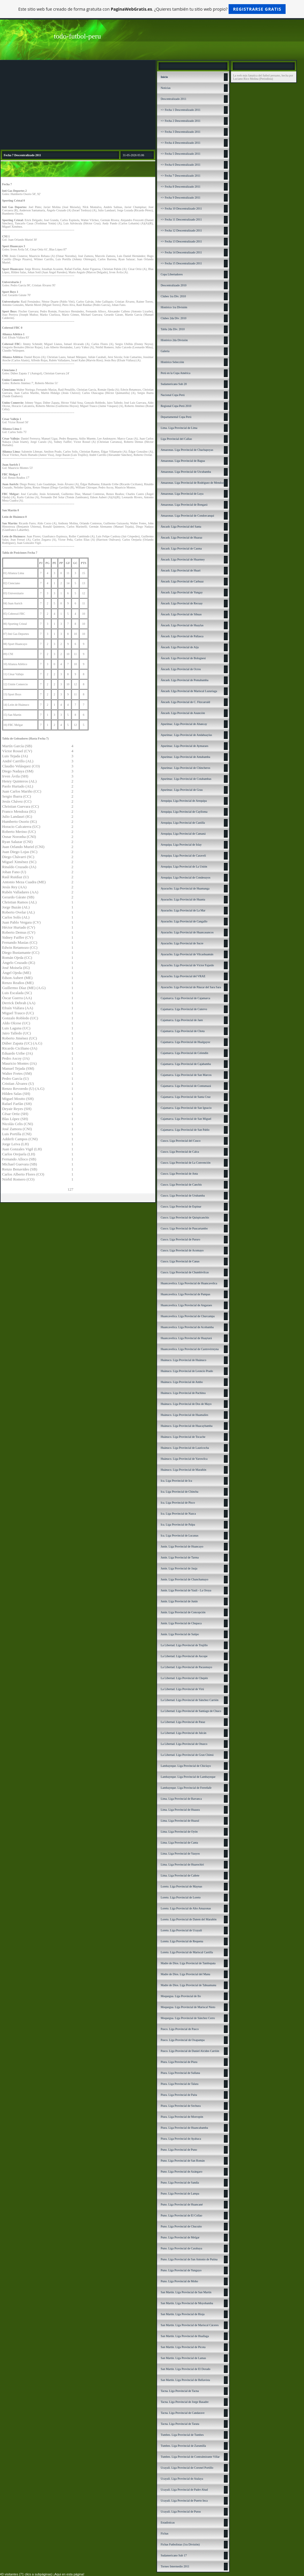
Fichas (164, 2533)
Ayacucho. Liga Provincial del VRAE (183, 976)
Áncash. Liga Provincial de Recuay (181, 603)
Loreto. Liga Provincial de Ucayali (181, 1930)
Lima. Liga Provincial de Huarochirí (182, 1864)
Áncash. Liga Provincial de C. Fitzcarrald (185, 702)
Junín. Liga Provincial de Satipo (180, 1634)
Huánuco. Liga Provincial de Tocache (183, 1436)
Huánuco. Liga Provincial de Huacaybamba (187, 1425)
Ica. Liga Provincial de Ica (176, 1480)
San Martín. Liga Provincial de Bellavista (185, 2380)
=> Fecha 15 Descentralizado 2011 (181, 263)
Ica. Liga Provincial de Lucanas (179, 1535)
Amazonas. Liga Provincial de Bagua (183, 460)
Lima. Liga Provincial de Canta (179, 1842)
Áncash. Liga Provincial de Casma (181, 548)
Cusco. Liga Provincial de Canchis (181, 1184)
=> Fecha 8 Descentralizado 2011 (180, 186)
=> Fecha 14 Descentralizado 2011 (181, 252)
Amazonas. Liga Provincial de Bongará (184, 504)
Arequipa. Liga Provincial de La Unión (184, 866)
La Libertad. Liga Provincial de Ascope (184, 1656)
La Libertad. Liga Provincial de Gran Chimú (187, 1754)
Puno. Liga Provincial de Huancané (182, 2204)
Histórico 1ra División (174, 307)
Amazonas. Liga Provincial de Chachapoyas (187, 449)
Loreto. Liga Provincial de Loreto (181, 1897)
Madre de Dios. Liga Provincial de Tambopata (188, 1963)
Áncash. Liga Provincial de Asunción (183, 713)
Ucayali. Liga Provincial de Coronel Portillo (187, 2467)
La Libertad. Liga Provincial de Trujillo (184, 1645)
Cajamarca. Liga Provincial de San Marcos (186, 1075)
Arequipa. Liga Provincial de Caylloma (184, 811)
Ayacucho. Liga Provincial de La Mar (183, 910)
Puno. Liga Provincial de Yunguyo (181, 2270)
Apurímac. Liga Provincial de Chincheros (185, 767)
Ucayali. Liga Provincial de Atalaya (182, 2478)
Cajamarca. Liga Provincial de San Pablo (185, 1129)
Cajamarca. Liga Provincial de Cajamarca (185, 998)
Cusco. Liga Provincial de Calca (180, 1151)
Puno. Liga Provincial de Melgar (180, 2237)
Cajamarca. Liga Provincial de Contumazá (186, 1085)
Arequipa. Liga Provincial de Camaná (183, 833)
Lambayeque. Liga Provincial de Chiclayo (186, 1765)
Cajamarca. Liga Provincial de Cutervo (184, 1009)
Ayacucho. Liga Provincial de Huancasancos (187, 932)
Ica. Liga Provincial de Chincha (179, 1491)
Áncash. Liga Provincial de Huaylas (182, 625)
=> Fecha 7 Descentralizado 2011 (180, 175)
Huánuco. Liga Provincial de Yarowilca (184, 1458)
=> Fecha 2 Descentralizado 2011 (180, 120)
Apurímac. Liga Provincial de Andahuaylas (186, 735)
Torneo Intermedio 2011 (175, 2566)
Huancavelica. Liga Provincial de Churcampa (188, 1316)
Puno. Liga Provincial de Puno (179, 2149)
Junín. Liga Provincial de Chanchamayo (184, 1579)
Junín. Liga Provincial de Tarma (180, 1557)
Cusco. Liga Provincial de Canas (180, 1261)
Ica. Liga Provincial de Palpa (178, 1524)
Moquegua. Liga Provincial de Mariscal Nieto (188, 2007)
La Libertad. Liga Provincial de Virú (182, 1689)
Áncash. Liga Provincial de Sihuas (181, 614)
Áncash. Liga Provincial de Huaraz (181, 537)
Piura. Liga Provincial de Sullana (180, 2072)
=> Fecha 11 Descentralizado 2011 (181, 219)
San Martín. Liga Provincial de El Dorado (185, 2369)
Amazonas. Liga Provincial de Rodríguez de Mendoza (193, 482)
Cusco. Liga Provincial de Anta (179, 1173)
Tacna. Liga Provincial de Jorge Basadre (184, 2401)
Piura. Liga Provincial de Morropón (182, 2116)
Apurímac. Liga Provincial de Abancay (184, 724)
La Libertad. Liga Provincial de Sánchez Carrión (189, 1700)
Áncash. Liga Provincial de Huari (180, 570)
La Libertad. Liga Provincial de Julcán (183, 1733)
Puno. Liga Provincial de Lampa (180, 2193)
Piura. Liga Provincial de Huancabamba (184, 2127)
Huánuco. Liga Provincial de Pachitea (183, 1393)
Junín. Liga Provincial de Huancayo (182, 1546)
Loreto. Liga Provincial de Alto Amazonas (186, 1908)
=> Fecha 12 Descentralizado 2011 (181, 230)
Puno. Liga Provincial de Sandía (180, 2182)
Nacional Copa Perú (173, 395)
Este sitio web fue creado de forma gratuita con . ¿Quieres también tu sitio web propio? (152, 9)
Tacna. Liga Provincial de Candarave (183, 2412)
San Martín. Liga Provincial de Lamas (183, 2358)
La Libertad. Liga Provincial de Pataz (183, 1722)
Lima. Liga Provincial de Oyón (179, 1831)
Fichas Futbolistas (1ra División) (180, 2544)
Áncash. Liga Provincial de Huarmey (183, 559)
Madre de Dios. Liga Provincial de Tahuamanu (188, 1985)
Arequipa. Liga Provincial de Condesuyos (185, 877)
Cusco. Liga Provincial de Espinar (181, 1206)
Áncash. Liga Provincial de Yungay (182, 592)
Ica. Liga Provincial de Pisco (178, 1502)
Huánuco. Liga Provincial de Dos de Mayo (186, 1404)
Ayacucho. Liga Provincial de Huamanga (185, 888)
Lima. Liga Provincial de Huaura (180, 1809)
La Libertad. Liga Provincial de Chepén (184, 1678)
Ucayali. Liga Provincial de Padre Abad (184, 2489)
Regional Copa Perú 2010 (176, 406)
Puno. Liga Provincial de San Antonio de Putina (189, 2259)
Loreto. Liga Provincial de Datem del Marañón (188, 1919)
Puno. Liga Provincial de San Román (183, 2160)
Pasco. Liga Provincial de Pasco (180, 2029)
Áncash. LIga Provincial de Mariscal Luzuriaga (189, 691)
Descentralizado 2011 (173, 98)
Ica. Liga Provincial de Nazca (178, 1513)
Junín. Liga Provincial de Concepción (183, 1612)
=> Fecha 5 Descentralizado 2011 (180, 153)
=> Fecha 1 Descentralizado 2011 (180, 109)
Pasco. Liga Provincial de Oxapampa (183, 2040)
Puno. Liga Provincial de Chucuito (181, 2226)
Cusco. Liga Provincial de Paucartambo (184, 1228)
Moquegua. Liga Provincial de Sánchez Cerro (188, 2018)
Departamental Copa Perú (176, 417)
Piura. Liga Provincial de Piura (179, 2062)
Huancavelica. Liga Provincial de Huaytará (186, 1338)
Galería (165, 351)
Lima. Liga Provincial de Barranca (181, 1798)
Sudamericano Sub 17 (174, 2555)
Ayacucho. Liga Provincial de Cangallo (184, 921)
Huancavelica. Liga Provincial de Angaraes (186, 1305)
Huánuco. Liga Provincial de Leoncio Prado (187, 1371)
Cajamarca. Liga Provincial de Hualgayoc (185, 1042)
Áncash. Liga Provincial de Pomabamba (184, 680)
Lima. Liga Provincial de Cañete (180, 1875)
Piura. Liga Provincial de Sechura (181, 2105)
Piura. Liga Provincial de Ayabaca (181, 2138)
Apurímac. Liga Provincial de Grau (181, 789)
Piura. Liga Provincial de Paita (179, 2094)
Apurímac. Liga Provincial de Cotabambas (186, 778)
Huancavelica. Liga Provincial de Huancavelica (189, 1283)
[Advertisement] (78, 104)
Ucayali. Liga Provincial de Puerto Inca (184, 2500)
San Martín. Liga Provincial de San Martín (186, 2292)
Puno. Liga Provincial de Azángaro (181, 2171)
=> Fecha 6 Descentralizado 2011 (180, 164)
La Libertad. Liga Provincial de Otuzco (184, 1743)
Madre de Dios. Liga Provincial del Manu (185, 1974)
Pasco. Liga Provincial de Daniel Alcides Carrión (190, 2051)
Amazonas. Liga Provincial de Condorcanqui (187, 515)
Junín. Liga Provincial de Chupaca (181, 1623)
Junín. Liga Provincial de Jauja (179, 1568)
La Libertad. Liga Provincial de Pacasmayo (186, 1667)
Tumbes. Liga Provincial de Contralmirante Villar (190, 2456)
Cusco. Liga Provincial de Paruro (180, 1239)
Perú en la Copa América (175, 373)
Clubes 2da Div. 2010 (173, 318)
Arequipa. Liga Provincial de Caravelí (183, 855)
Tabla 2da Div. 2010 (173, 329)
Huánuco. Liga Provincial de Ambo (182, 1382)
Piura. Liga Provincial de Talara (179, 2083)
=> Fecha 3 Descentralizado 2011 (180, 131)
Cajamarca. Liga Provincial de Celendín (184, 1053)
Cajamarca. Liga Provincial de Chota (183, 1031)
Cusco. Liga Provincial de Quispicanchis (185, 1217)
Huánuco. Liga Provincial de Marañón (183, 1469)
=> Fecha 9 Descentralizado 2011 (180, 197)
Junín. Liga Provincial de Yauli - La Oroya (186, 1590)
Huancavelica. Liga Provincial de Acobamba (187, 1327)
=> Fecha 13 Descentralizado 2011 (181, 241)
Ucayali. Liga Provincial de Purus (181, 2511)
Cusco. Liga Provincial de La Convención (185, 1162)
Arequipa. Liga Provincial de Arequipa (184, 800)
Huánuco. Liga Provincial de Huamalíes (184, 1414)
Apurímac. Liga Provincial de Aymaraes (184, 746)
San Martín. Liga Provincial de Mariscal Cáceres (189, 2325)
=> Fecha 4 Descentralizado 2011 (180, 142)
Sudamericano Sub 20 (174, 384)
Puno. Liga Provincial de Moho (179, 2281)
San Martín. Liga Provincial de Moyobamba (187, 2303)
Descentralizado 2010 (173, 285)
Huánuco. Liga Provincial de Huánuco (183, 1360)
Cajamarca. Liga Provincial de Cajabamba (186, 1064)
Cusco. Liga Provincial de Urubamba (183, 1195)
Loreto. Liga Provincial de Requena (182, 1941)
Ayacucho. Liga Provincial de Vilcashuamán (187, 954)
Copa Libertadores (172, 274)
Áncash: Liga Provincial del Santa (181, 526)
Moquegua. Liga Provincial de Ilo (181, 1996)
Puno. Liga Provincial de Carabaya (181, 2248)
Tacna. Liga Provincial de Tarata (180, 2423)
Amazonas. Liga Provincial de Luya (182, 493)
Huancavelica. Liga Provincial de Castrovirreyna (189, 1349)
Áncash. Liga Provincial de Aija (180, 647)
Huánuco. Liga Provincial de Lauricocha (185, 1447)
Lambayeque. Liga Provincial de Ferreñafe (186, 1787)
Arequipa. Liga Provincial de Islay (181, 844)
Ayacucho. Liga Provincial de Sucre (182, 943)
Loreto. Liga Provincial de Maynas (181, 1886)
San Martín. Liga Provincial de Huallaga (185, 2336)
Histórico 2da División (174, 340)
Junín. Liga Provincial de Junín (179, 1601)
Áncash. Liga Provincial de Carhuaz (182, 581)
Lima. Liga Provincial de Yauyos (180, 1853)
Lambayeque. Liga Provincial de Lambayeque (188, 1776)
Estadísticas (168, 2522)
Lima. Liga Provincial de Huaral (180, 1820)
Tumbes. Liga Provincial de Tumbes (182, 2434)
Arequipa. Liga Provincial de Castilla (183, 822)
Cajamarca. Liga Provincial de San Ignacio (186, 1107)
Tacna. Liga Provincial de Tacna (180, 2391)
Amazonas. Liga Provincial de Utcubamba (186, 471)
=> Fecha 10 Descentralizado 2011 (181, 208)
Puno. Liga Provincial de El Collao (181, 2215)
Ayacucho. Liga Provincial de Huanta (183, 899)
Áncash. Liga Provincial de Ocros (181, 669)
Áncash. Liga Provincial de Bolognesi (183, 658)
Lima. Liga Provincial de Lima (179, 427)
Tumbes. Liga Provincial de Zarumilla (183, 2445)
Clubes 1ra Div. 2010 (173, 296)
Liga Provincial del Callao (176, 438)
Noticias (165, 88)
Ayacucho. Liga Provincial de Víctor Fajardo (187, 965)
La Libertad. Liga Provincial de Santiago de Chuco (191, 1711)
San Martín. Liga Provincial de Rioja (183, 2314)
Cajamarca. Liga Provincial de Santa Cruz (185, 1096)
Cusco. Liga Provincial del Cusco (180, 1140)
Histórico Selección (172, 362)
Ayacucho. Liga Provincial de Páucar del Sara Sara (191, 987)
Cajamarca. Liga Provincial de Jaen (182, 1020)
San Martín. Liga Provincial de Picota (183, 2347)
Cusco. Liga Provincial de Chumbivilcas (185, 1272)
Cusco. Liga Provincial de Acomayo (182, 1250)
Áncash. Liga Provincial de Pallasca (182, 636)
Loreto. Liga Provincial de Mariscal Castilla (187, 1952)
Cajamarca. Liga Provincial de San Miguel (186, 1118)
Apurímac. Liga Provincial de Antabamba (185, 756)
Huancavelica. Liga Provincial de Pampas (185, 1294)
